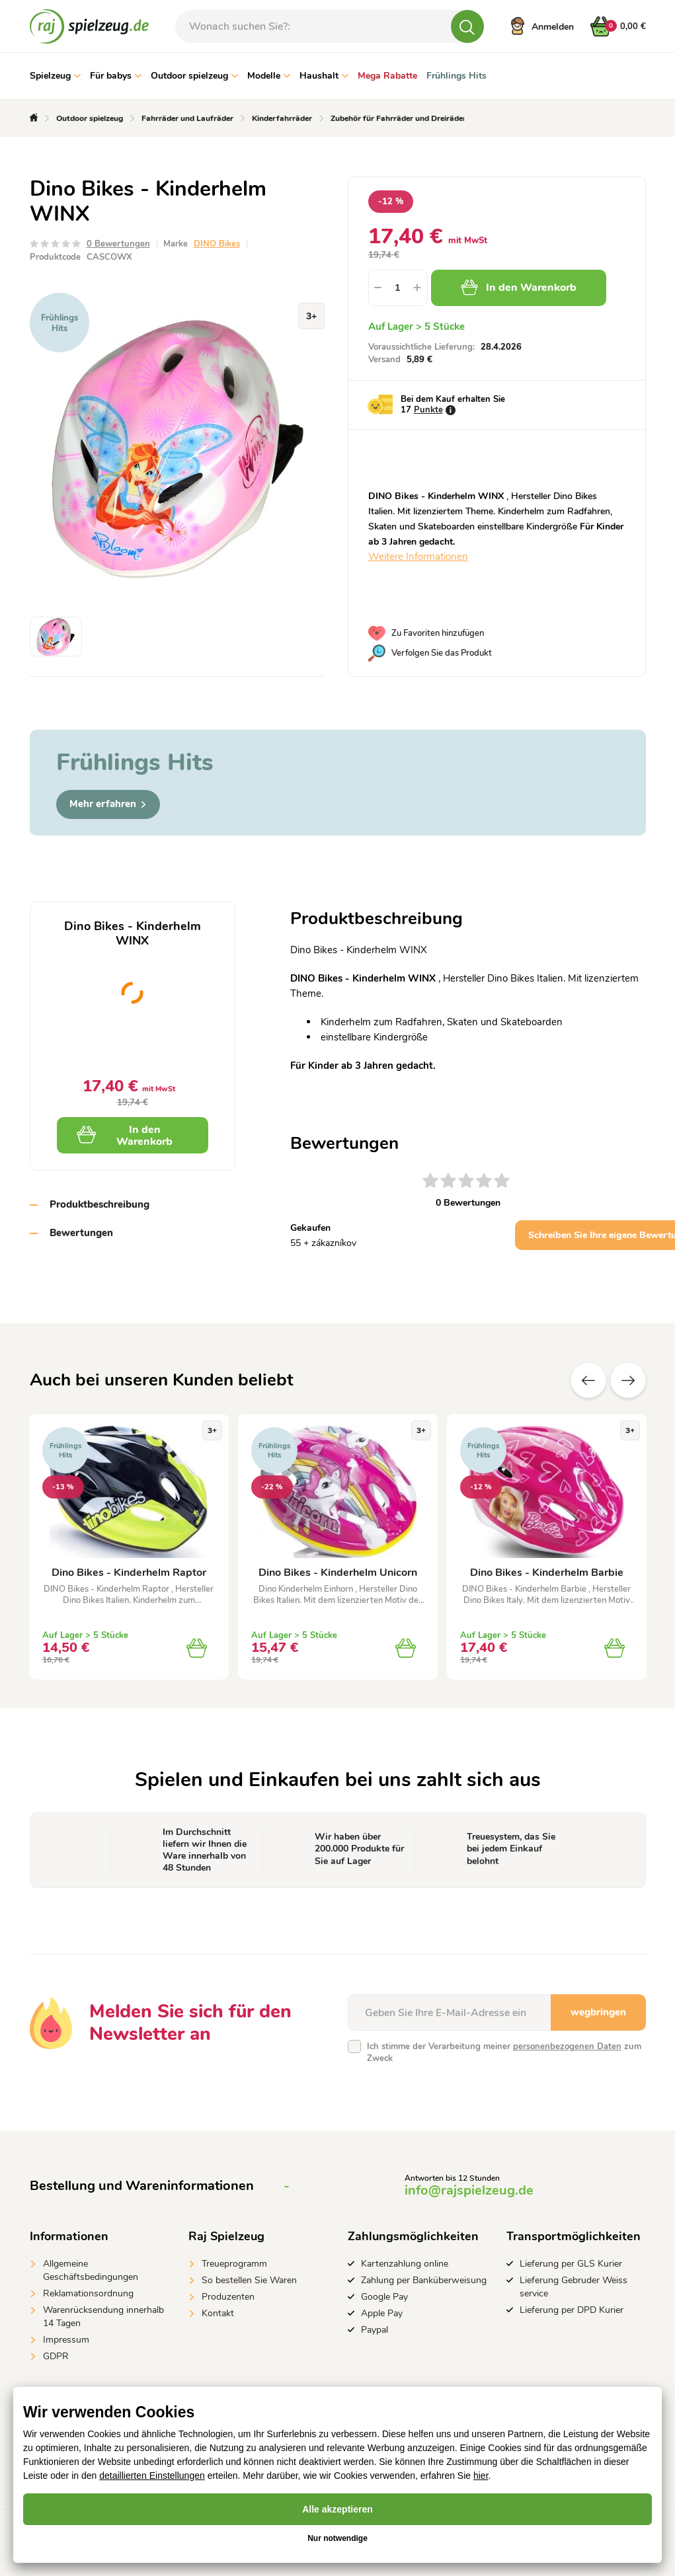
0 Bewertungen (118, 244)
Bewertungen (81, 1232)
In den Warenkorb (518, 287)
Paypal (374, 2329)
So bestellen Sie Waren (249, 2280)
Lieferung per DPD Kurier (571, 2310)
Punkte (428, 410)
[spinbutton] (398, 287)
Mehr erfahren (108, 803)
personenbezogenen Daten (567, 2046)
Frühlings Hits (456, 75)
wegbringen (598, 2012)
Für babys (115, 75)
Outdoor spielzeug (194, 75)
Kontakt (218, 2313)
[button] (418, 288)
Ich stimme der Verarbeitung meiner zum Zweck (504, 2052)
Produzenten (228, 2296)
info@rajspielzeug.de (469, 2190)
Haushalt (323, 75)
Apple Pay (382, 2313)
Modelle (268, 75)
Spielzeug (55, 75)
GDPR (56, 2356)
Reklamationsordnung (88, 2293)
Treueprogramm (234, 2263)
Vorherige (588, 1380)
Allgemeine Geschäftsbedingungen (90, 2270)
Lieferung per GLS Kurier (571, 2263)
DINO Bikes (217, 244)
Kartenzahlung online (404, 2263)
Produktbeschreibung (99, 1204)
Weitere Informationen (418, 556)
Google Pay (384, 2296)
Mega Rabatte (387, 75)
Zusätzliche (628, 1380)
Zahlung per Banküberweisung (424, 2280)
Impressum (66, 2339)
